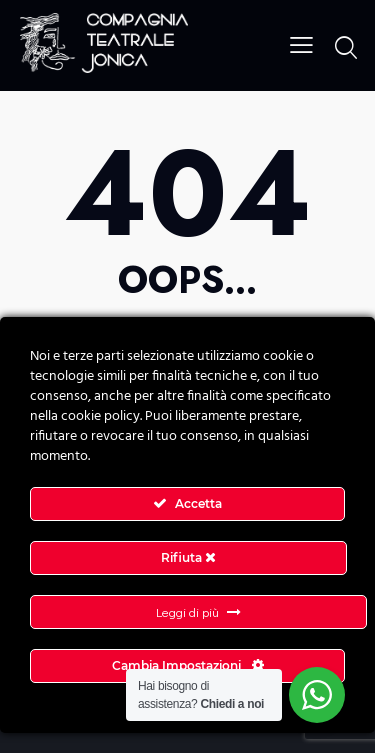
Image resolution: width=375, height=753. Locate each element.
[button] (301, 44)
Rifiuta (188, 557)
